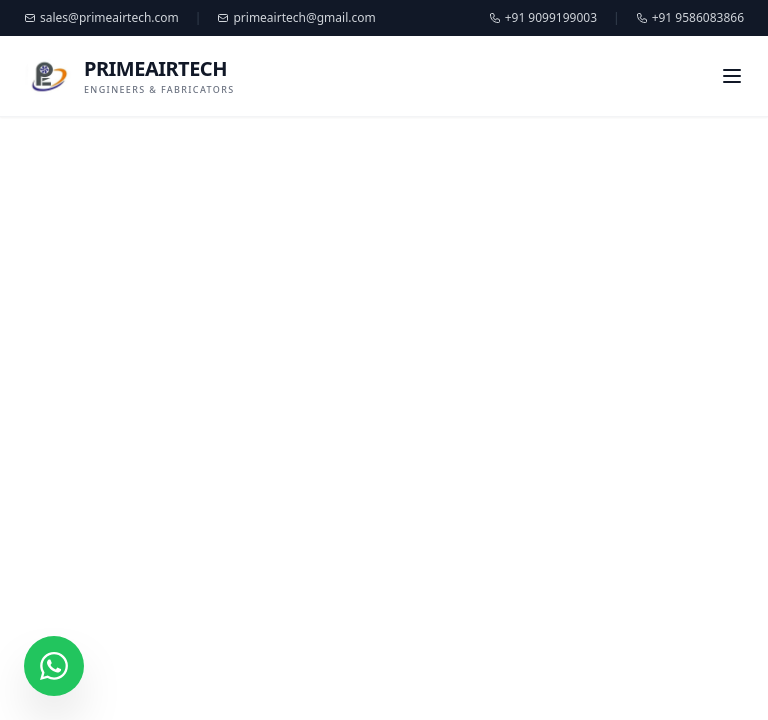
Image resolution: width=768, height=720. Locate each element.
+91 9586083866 (690, 18)
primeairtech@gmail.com (296, 18)
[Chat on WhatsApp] (54, 666)
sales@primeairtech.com (101, 18)
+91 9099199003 (543, 18)
